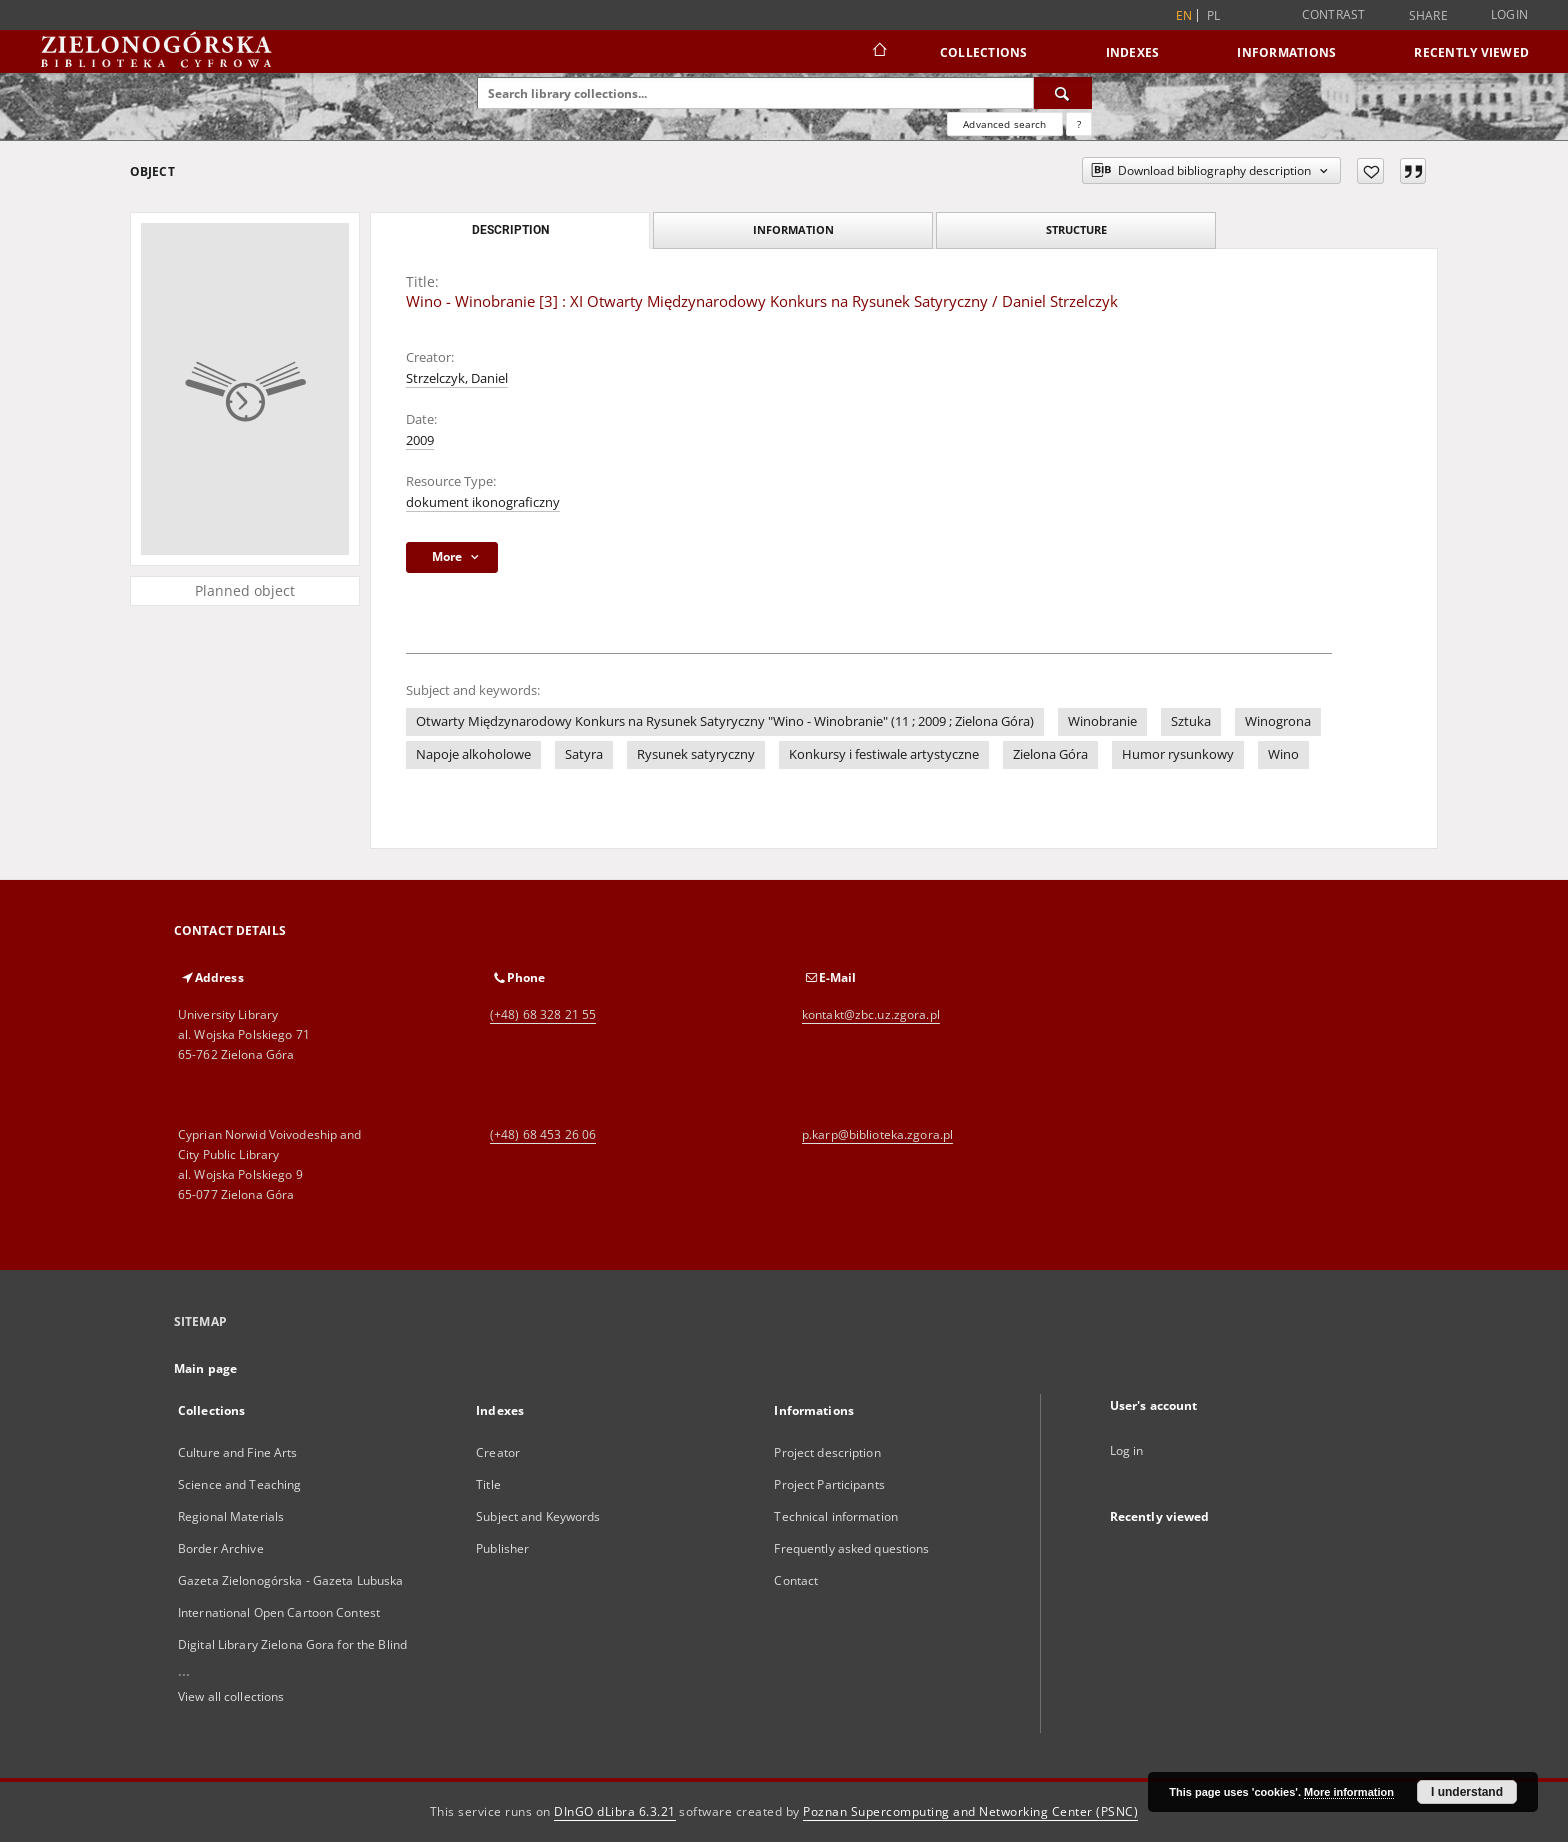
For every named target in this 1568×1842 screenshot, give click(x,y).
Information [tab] (793, 229)
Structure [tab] (1076, 229)
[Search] (1063, 93)
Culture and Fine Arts (238, 1452)
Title (488, 1484)
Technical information (836, 1516)
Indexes (1133, 52)
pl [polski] (1214, 15)
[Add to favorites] (1370, 171)
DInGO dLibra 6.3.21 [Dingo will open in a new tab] (615, 1811)
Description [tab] (510, 230)
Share (1428, 16)
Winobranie (1102, 721)
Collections (984, 52)
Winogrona (1278, 721)
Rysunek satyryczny (696, 754)
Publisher (502, 1548)
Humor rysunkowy (1178, 754)
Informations (1286, 52)
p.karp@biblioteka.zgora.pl (877, 1134)
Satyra (584, 754)
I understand (1467, 1792)
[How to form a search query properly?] (1079, 124)
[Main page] (878, 52)
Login (1509, 14)
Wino (1283, 754)
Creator (498, 1452)
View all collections (231, 1696)
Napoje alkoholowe (473, 754)
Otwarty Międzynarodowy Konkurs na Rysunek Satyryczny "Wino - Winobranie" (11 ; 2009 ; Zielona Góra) (725, 721)
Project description (827, 1452)
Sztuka (1191, 721)
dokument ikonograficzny (483, 502)
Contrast (1334, 14)
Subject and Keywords (538, 1516)
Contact (796, 1580)
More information (1349, 1792)
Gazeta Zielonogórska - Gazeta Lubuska (290, 1580)
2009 (420, 440)
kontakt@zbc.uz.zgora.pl (871, 1014)
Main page (205, 1368)
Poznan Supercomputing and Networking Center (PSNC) (970, 1811)
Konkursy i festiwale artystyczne (884, 754)
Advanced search (1004, 124)
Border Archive (221, 1548)
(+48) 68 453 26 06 (543, 1134)
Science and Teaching (239, 1484)
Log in (1127, 1450)
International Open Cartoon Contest (279, 1612)
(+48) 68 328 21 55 (543, 1014)
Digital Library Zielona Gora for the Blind (292, 1644)
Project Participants (829, 1484)
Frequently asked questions (851, 1548)
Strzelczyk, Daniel (457, 378)
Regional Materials (231, 1516)
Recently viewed (1471, 52)
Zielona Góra (1050, 754)
